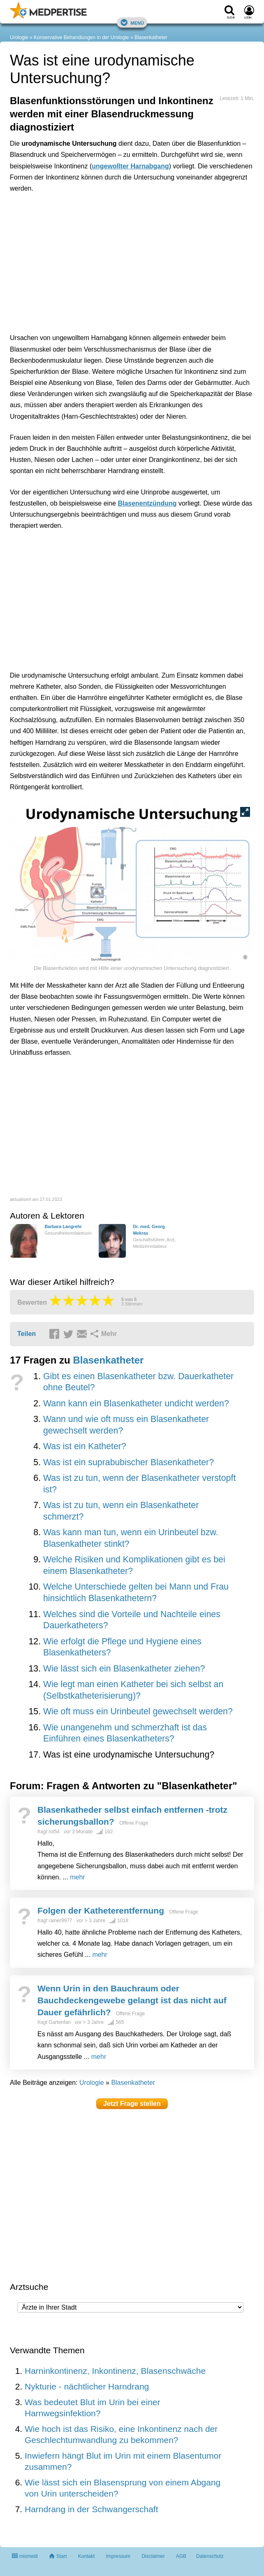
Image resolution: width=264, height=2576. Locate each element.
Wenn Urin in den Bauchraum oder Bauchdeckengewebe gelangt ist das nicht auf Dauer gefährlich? (132, 2000)
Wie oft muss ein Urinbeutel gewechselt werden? (138, 1711)
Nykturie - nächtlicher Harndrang (87, 2386)
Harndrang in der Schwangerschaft (91, 2509)
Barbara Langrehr (63, 1226)
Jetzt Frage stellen (132, 2103)
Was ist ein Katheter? (84, 1446)
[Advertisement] (132, 261)
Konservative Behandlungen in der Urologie (81, 37)
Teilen (26, 1333)
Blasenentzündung (147, 503)
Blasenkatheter (150, 37)
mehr (77, 1877)
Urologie (19, 37)
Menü (132, 22)
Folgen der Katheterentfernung (100, 1910)
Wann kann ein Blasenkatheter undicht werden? (136, 1403)
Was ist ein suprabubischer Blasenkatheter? (128, 1462)
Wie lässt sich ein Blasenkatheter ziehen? (124, 1669)
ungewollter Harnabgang (130, 166)
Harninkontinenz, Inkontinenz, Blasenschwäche (115, 2371)
